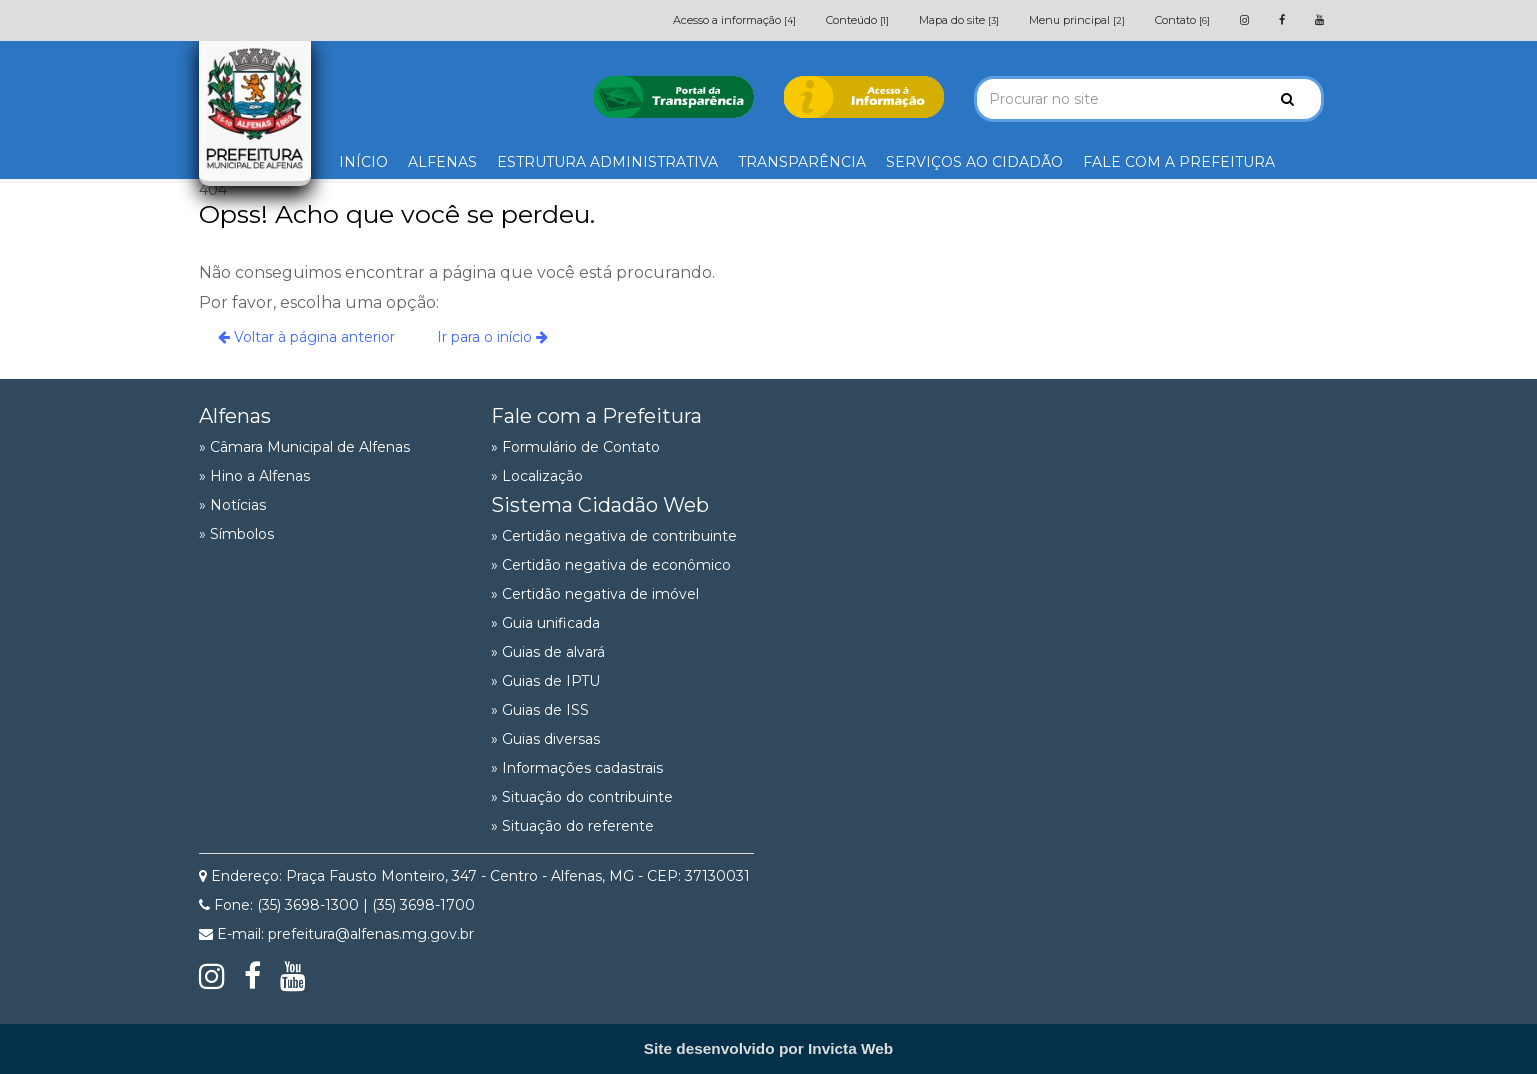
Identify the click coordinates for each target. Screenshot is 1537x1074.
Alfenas (235, 416)
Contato (1182, 20)
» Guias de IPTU (545, 681)
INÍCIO (363, 162)
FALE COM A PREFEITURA (1179, 162)
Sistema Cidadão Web (600, 505)
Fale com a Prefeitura (596, 416)
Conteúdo (857, 20)
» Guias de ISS (540, 710)
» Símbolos (236, 534)
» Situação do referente (572, 826)
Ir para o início (492, 337)
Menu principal (1077, 20)
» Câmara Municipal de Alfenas (304, 447)
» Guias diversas (545, 739)
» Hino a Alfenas (254, 476)
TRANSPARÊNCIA (802, 162)
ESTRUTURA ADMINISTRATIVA (607, 162)
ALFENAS (442, 162)
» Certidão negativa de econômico (611, 565)
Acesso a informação (734, 20)
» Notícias (232, 505)
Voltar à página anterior (306, 337)
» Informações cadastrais (577, 768)
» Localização (537, 476)
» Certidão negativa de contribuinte (614, 536)
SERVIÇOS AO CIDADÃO (974, 162)
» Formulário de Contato (575, 447)
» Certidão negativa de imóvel (595, 594)
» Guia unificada (545, 623)
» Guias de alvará (548, 652)
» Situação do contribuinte (582, 797)
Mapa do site (959, 20)
